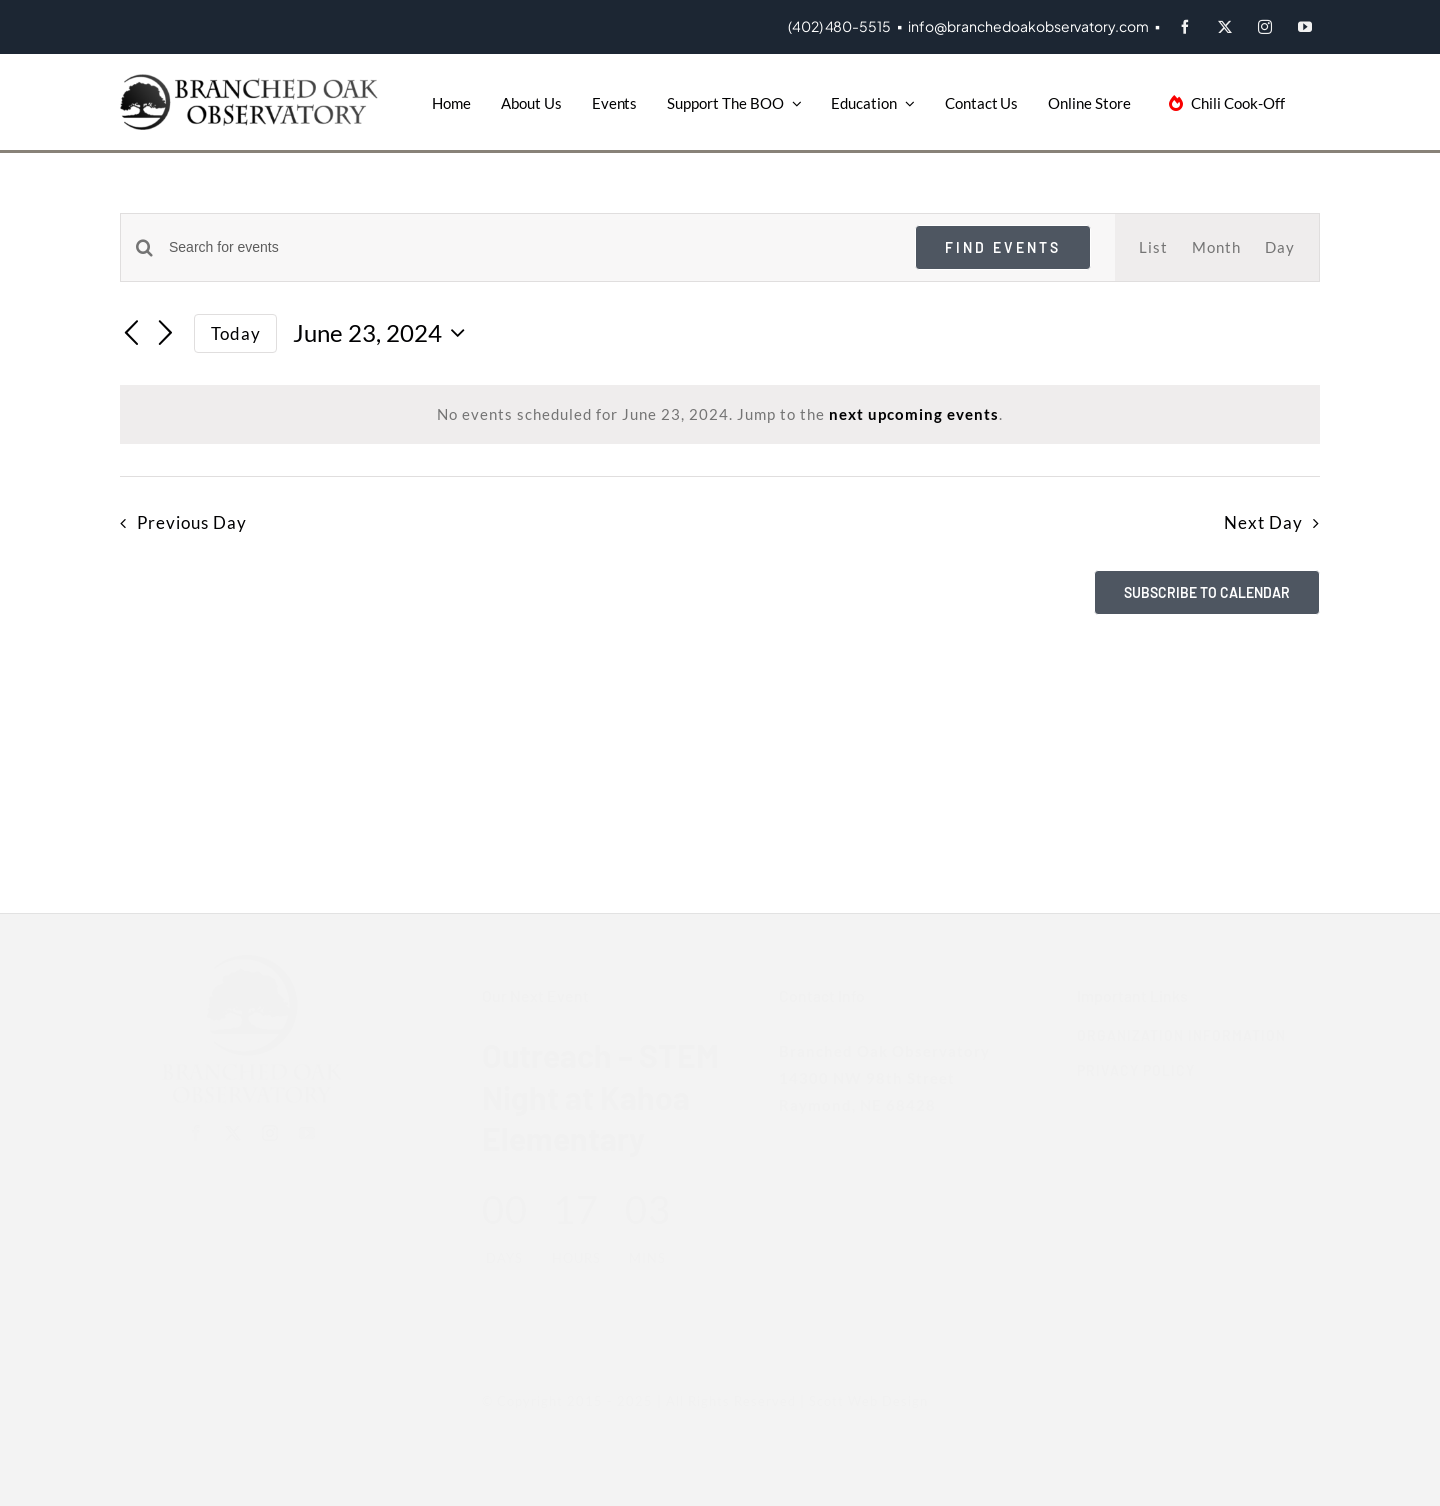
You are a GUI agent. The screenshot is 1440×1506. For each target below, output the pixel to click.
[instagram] (1265, 27)
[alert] (720, 414)
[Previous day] (132, 335)
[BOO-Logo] (252, 81)
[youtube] (1305, 27)
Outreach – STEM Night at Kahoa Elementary (590, 1096)
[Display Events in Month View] (1216, 247)
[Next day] (166, 335)
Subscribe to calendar (1207, 592)
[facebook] (1185, 27)
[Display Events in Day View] (1280, 247)
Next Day (1263, 523)
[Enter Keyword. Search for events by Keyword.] (530, 247)
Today (236, 333)
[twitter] (1225, 27)
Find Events (1003, 247)
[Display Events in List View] (1153, 247)
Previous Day (192, 523)
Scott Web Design (858, 1401)
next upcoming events (914, 414)
